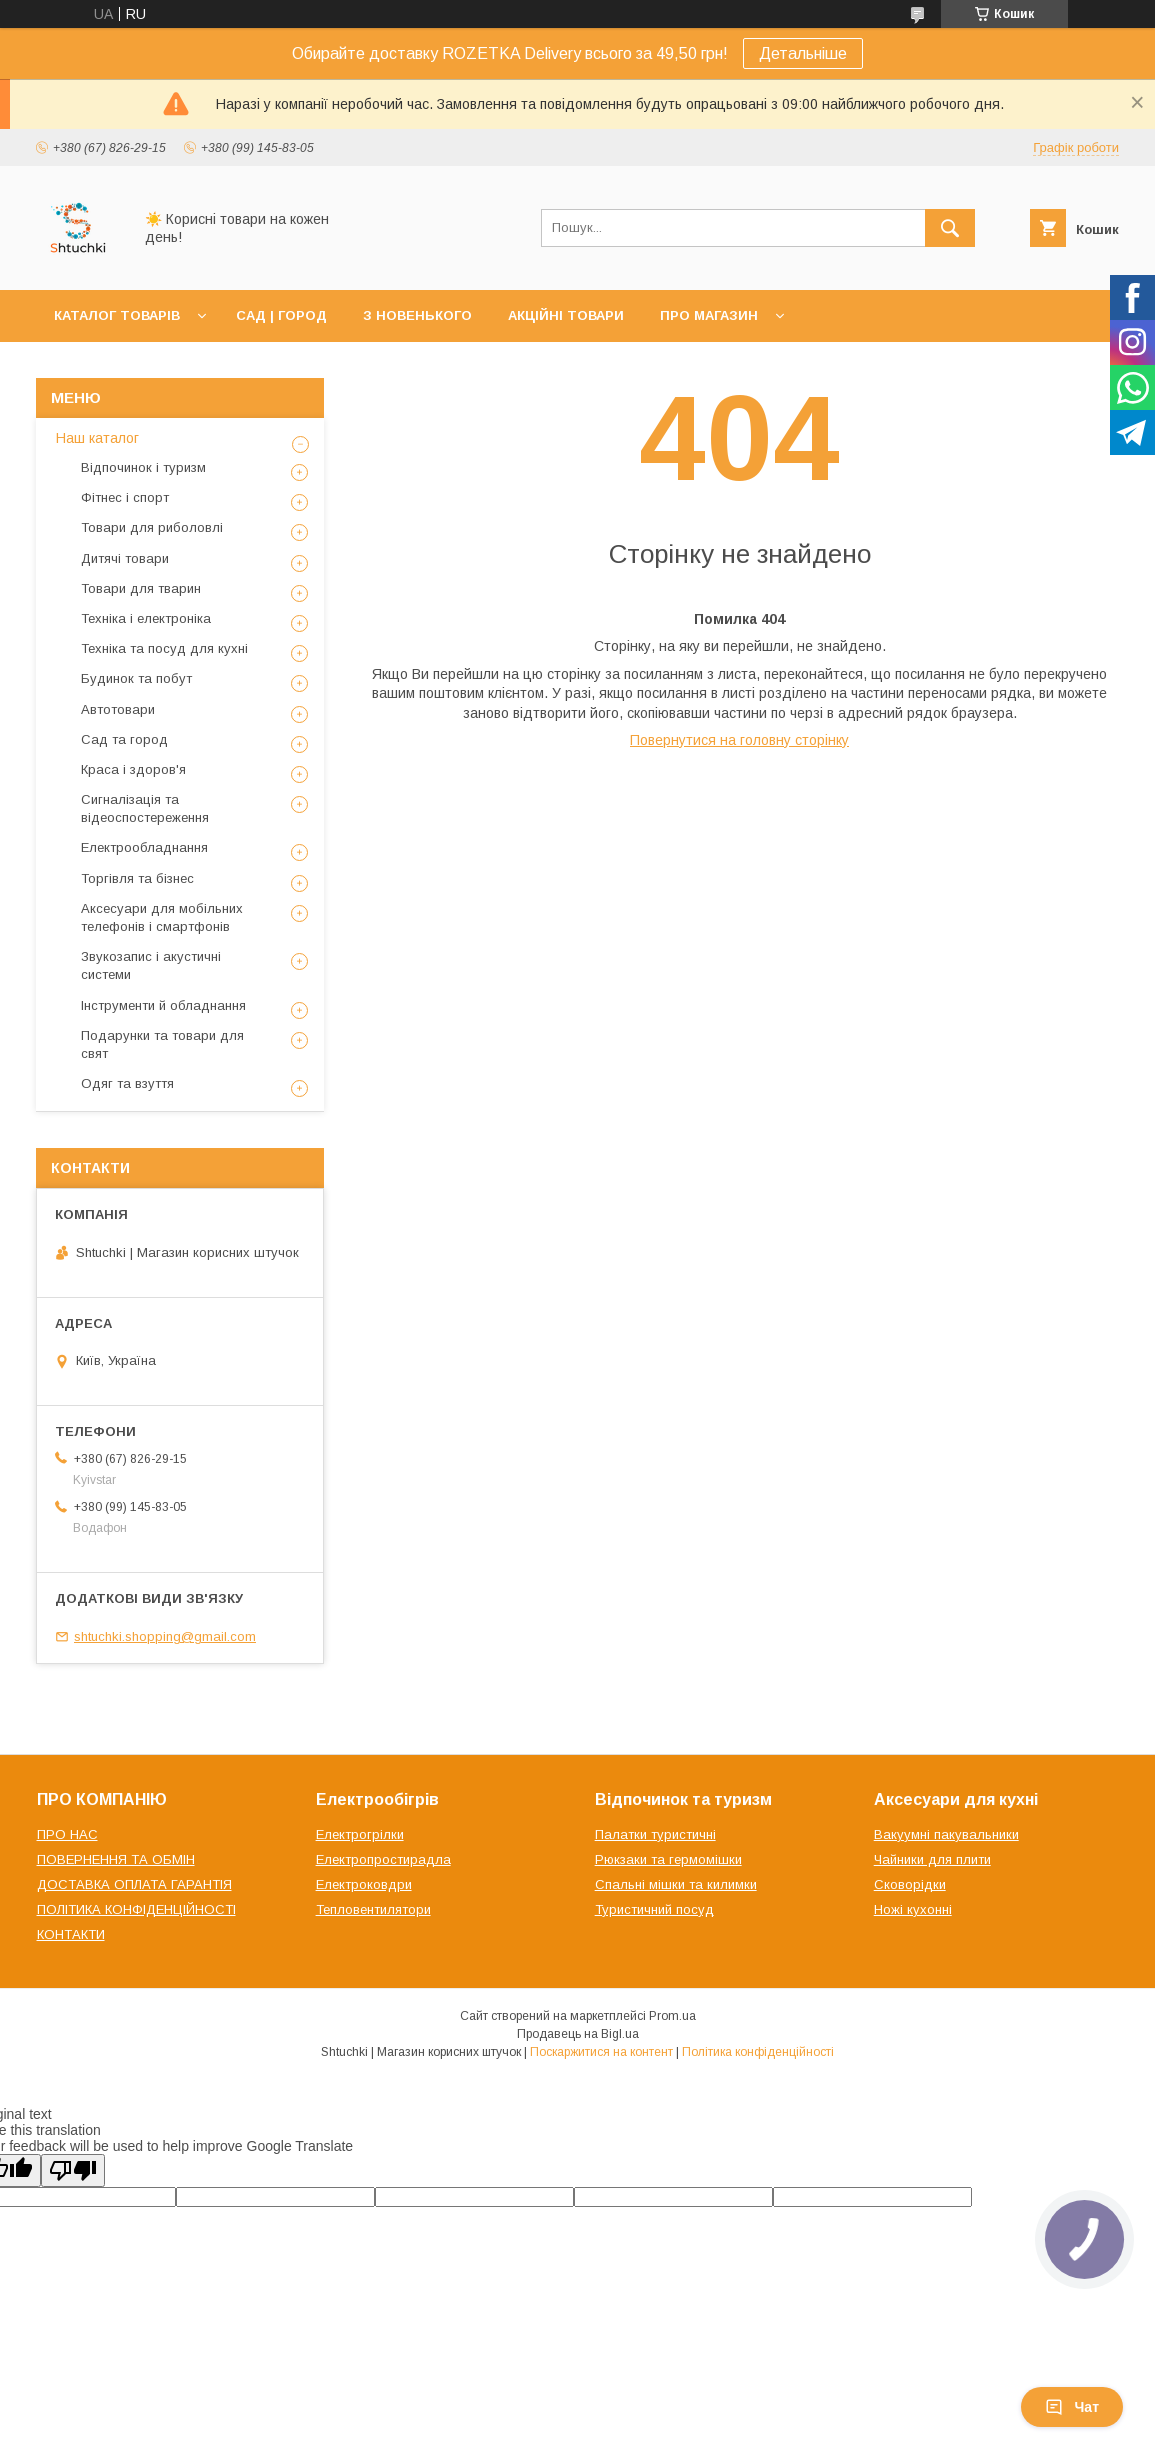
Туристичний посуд (654, 1909)
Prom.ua (672, 2016)
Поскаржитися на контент (601, 2052)
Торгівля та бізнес (137, 878)
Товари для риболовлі (152, 527)
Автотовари (118, 709)
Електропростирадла (383, 1859)
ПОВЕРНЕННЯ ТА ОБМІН (116, 1859)
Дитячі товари (125, 558)
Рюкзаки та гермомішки (668, 1859)
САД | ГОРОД (281, 315)
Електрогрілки (360, 1834)
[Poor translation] (73, 2170)
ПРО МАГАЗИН (709, 315)
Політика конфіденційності (758, 2052)
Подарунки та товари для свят (162, 1044)
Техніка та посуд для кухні (164, 648)
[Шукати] (950, 228)
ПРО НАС (67, 1834)
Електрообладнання (144, 847)
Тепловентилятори (373, 1909)
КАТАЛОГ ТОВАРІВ (117, 315)
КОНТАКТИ (71, 1934)
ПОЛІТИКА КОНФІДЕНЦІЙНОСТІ (136, 1909)
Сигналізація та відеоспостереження (145, 808)
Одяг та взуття (127, 1083)
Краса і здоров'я (133, 769)
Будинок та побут (136, 678)
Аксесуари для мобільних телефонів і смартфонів (162, 917)
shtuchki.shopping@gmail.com (165, 1636)
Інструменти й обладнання (163, 1005)
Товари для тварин (141, 588)
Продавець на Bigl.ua (578, 2034)
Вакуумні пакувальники (946, 1834)
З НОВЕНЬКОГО (417, 315)
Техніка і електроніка (146, 618)
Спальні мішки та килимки (676, 1884)
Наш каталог (97, 438)
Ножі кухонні (913, 1909)
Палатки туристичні (655, 1834)
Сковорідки (910, 1884)
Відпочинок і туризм (143, 467)
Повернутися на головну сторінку (739, 740)
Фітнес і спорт (125, 497)
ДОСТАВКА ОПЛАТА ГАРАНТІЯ (134, 1884)
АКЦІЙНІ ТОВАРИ (566, 315)
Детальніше (803, 53)
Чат (1072, 2407)
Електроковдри (364, 1884)
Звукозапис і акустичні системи (151, 965)
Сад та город (124, 739)
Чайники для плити (932, 1859)
